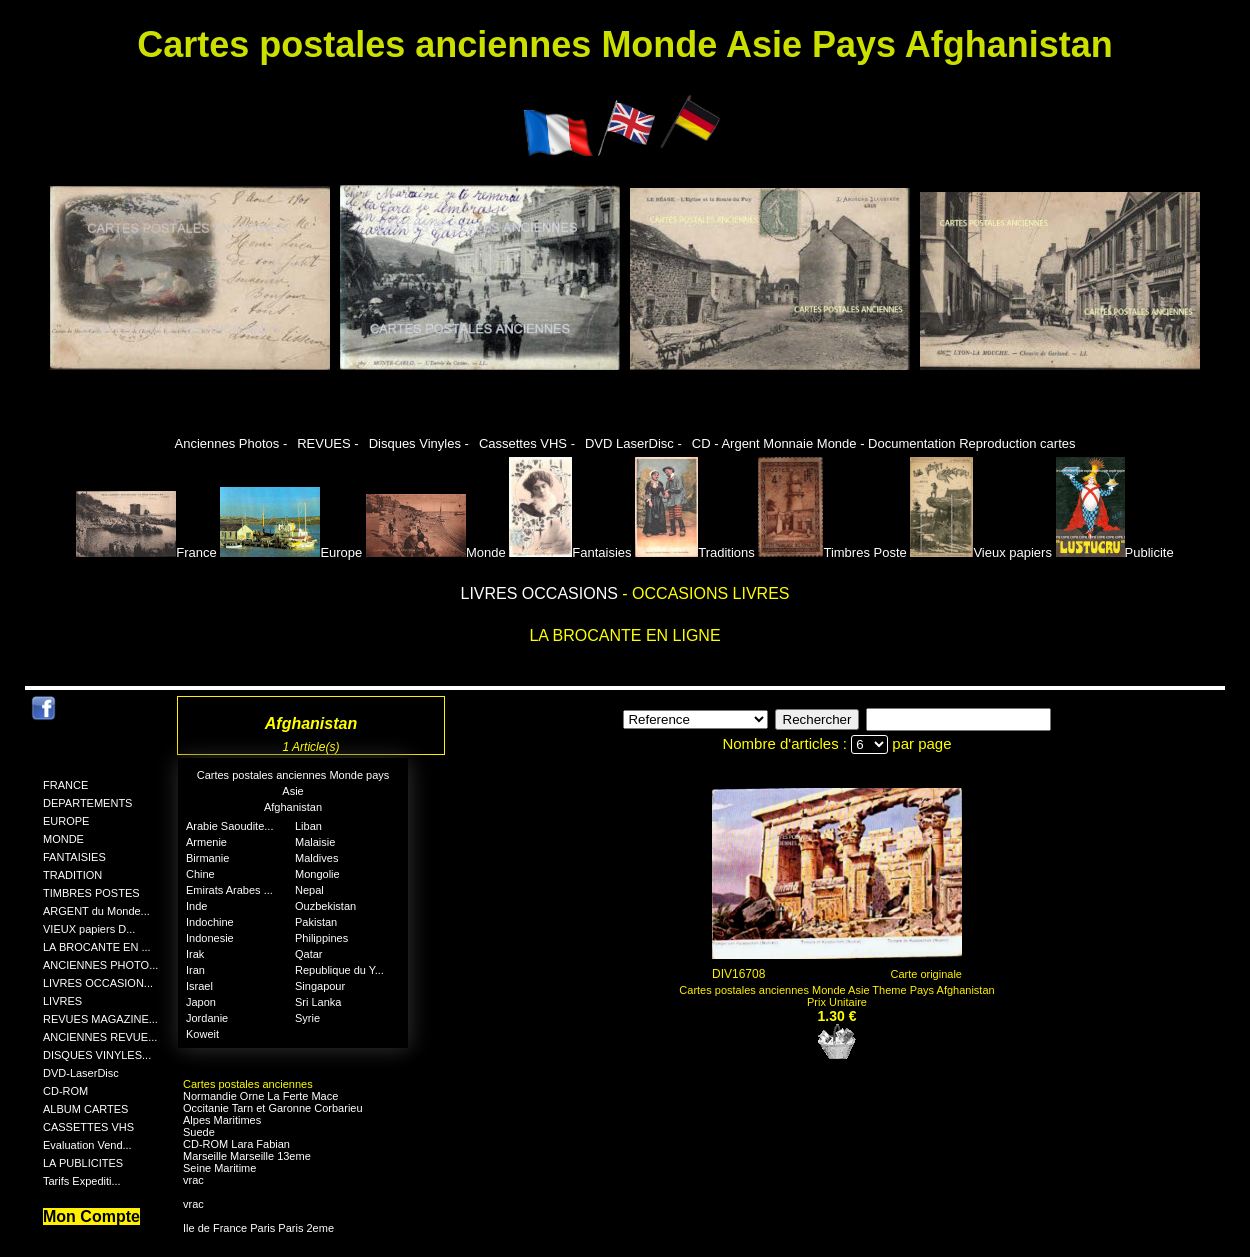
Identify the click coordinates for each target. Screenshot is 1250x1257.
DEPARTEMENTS (87, 803)
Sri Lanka (318, 1002)
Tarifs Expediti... (82, 1181)
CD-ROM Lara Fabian (236, 1144)
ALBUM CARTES (85, 1109)
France (146, 552)
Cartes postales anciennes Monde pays (293, 775)
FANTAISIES (74, 857)
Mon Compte (91, 1216)
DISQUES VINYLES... (97, 1055)
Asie (292, 791)
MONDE (63, 839)
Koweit (202, 1034)
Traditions (695, 552)
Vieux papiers (981, 552)
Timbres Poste (832, 552)
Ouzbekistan (325, 906)
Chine (200, 874)
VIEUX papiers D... (89, 929)
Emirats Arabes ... (229, 890)
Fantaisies (570, 552)
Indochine (210, 922)
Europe (291, 552)
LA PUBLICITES (83, 1163)
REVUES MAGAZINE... (100, 1019)
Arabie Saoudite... (229, 826)
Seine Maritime (219, 1168)
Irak (195, 954)
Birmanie (207, 858)
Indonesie (210, 938)
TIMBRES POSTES (91, 893)
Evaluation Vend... (87, 1145)
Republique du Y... (339, 970)
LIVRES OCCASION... (98, 983)
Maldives (316, 858)
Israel (199, 986)
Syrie (307, 1018)
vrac (193, 1180)
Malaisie (315, 842)
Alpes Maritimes (222, 1120)
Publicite (1115, 552)
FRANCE (65, 785)
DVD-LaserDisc (81, 1073)
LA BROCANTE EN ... (97, 947)
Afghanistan (293, 807)
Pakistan (316, 922)
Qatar (309, 954)
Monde (436, 552)
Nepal (309, 890)
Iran (195, 970)
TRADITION (72, 875)
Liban (308, 826)
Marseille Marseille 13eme (247, 1156)
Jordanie (207, 1018)
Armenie (206, 842)
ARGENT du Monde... (96, 911)
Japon (201, 1002)
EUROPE (66, 821)
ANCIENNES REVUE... (100, 1037)
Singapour (320, 986)
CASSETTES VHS (88, 1127)
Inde (196, 906)
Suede (199, 1132)
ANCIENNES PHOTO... (100, 965)
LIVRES (62, 1001)
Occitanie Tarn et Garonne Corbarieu (273, 1108)
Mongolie (317, 874)
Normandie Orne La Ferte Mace (260, 1096)
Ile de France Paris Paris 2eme (258, 1228)
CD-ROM (65, 1091)
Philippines (321, 938)
